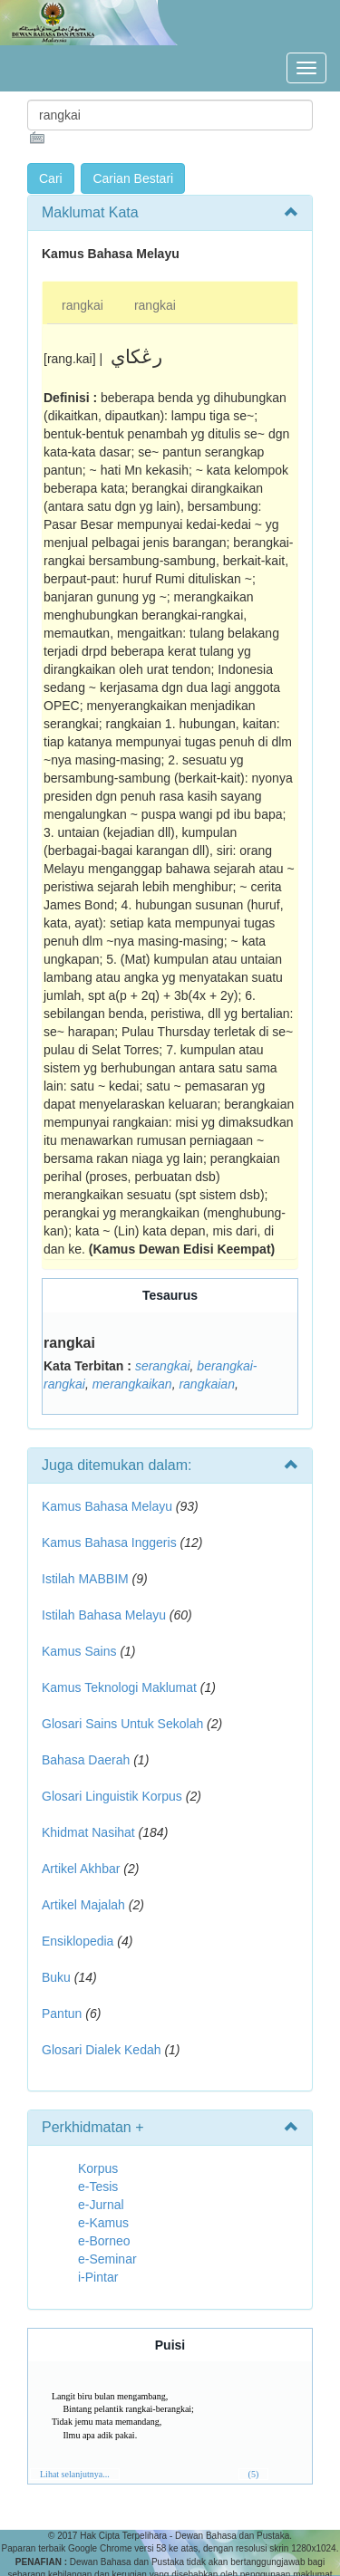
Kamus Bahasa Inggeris (109, 1542)
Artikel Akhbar (81, 1868)
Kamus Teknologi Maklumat (119, 1687)
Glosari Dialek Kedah (101, 2050)
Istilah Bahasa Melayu (104, 1615)
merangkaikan (132, 1384)
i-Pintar (98, 2277)
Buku (56, 1977)
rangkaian (207, 1384)
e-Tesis (98, 2186)
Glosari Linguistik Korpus (112, 1796)
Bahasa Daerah (86, 1760)
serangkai (162, 1366)
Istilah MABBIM (85, 1579)
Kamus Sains (79, 1651)
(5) (253, 2474)
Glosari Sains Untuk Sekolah (122, 1723)
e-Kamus (103, 2223)
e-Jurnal (101, 2204)
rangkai (82, 305)
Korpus (98, 2168)
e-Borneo (104, 2241)
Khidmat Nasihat (88, 1832)
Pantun (62, 2013)
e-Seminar (107, 2259)
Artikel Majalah (83, 1905)
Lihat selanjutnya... (75, 2474)
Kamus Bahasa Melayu (109, 1506)
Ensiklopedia (77, 1941)
